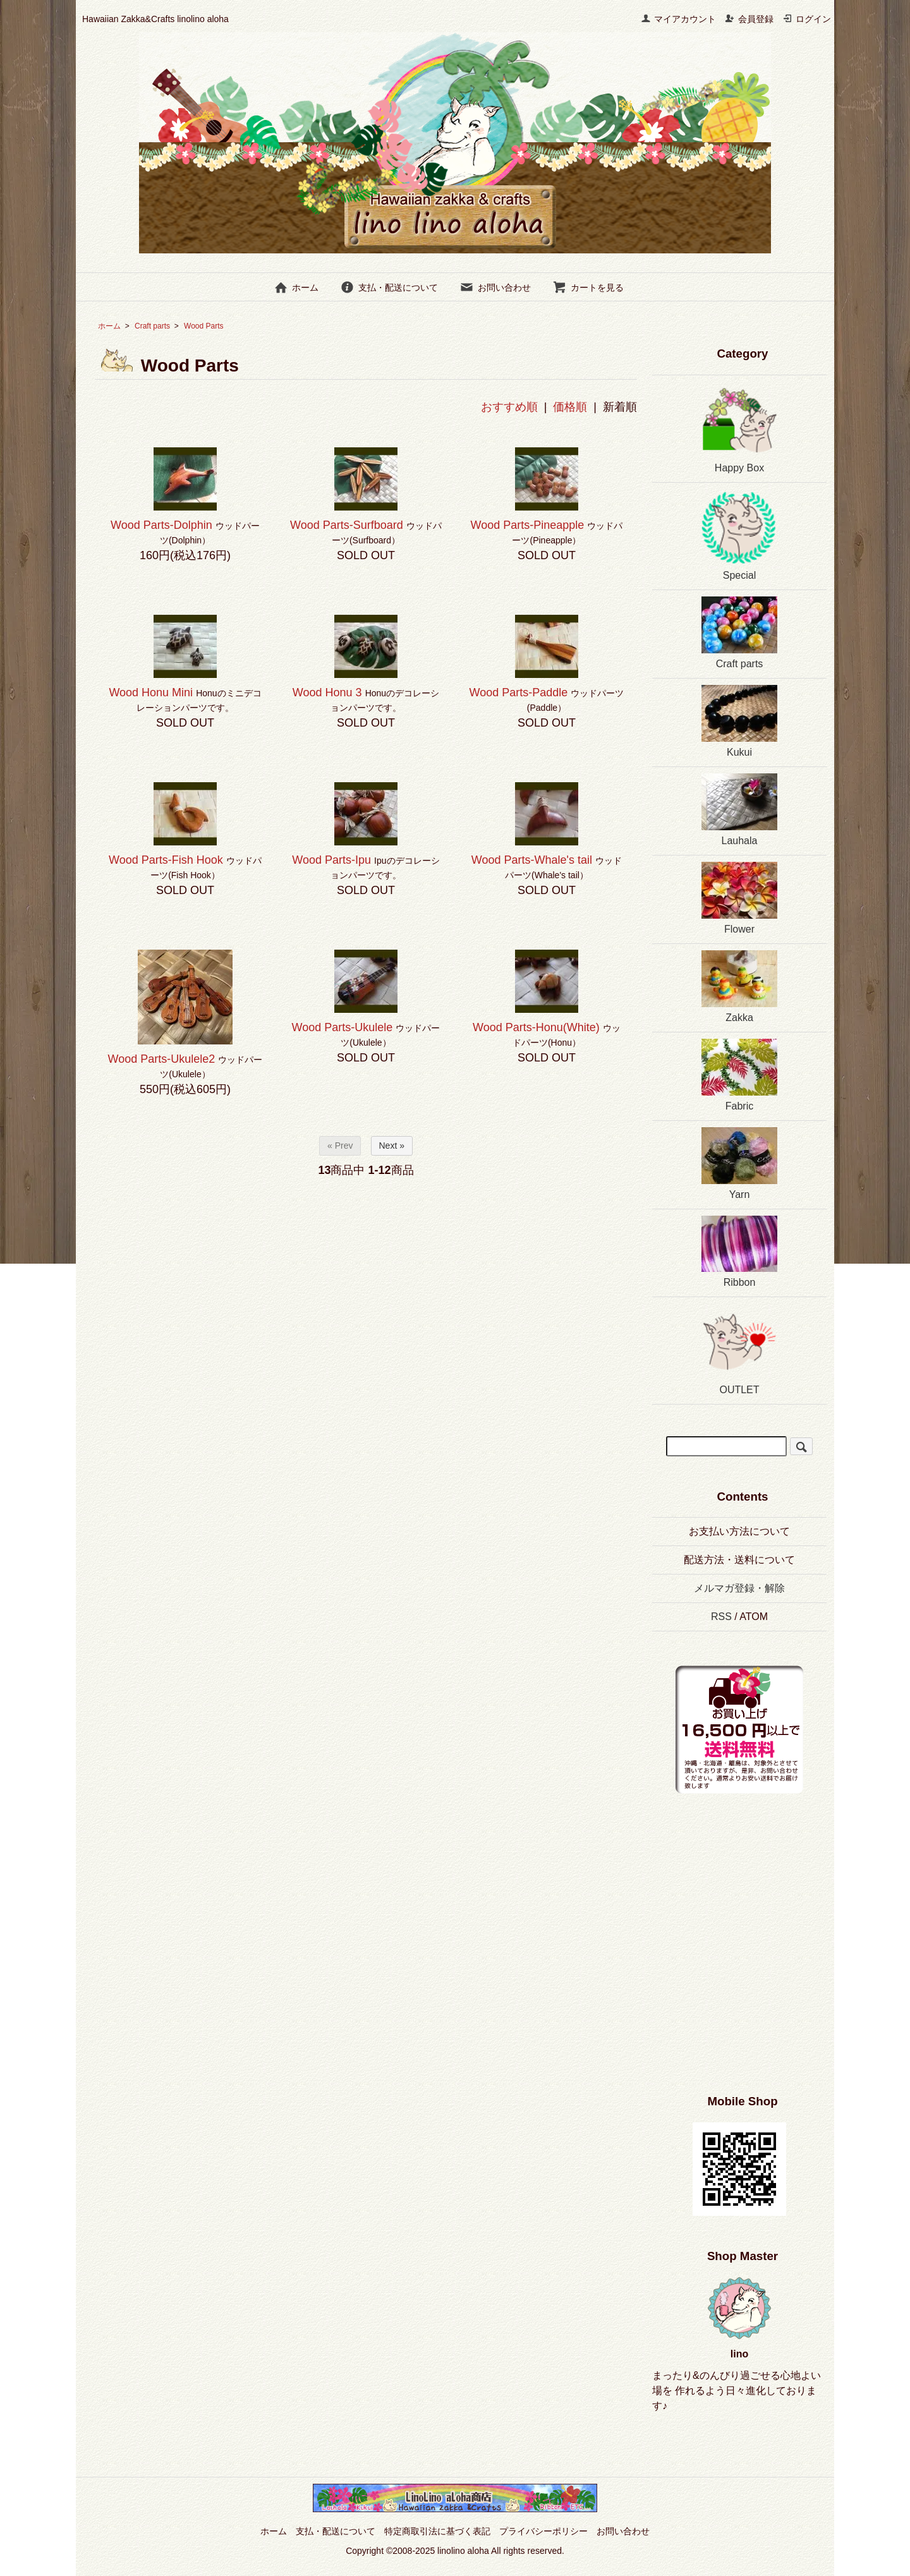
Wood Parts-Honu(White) (536, 1027)
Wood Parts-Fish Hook (166, 860)
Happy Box (739, 427)
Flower (739, 898)
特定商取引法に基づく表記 (437, 2531)
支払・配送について (389, 287)
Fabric (739, 1075)
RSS (721, 1616)
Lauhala (739, 809)
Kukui (739, 721)
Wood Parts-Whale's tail (531, 860)
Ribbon (739, 1252)
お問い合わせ (495, 287)
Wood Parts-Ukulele (342, 1027)
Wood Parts (211, 326)
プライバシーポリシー (543, 2531)
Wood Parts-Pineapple (528, 525)
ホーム (296, 287)
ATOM (753, 1616)
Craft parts (152, 326)
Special (739, 535)
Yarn (739, 1163)
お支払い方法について (739, 1531)
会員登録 (749, 19)
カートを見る (588, 287)
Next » (391, 1145)
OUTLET (739, 1349)
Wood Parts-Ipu (331, 860)
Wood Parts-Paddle (519, 692)
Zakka (739, 986)
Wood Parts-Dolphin (161, 525)
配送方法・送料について (739, 1559)
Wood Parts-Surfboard (346, 525)
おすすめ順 (509, 407)
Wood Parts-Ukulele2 (161, 1059)
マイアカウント (678, 19)
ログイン (806, 19)
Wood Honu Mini (151, 692)
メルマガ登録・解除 (739, 1588)
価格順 (570, 407)
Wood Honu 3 (327, 692)
